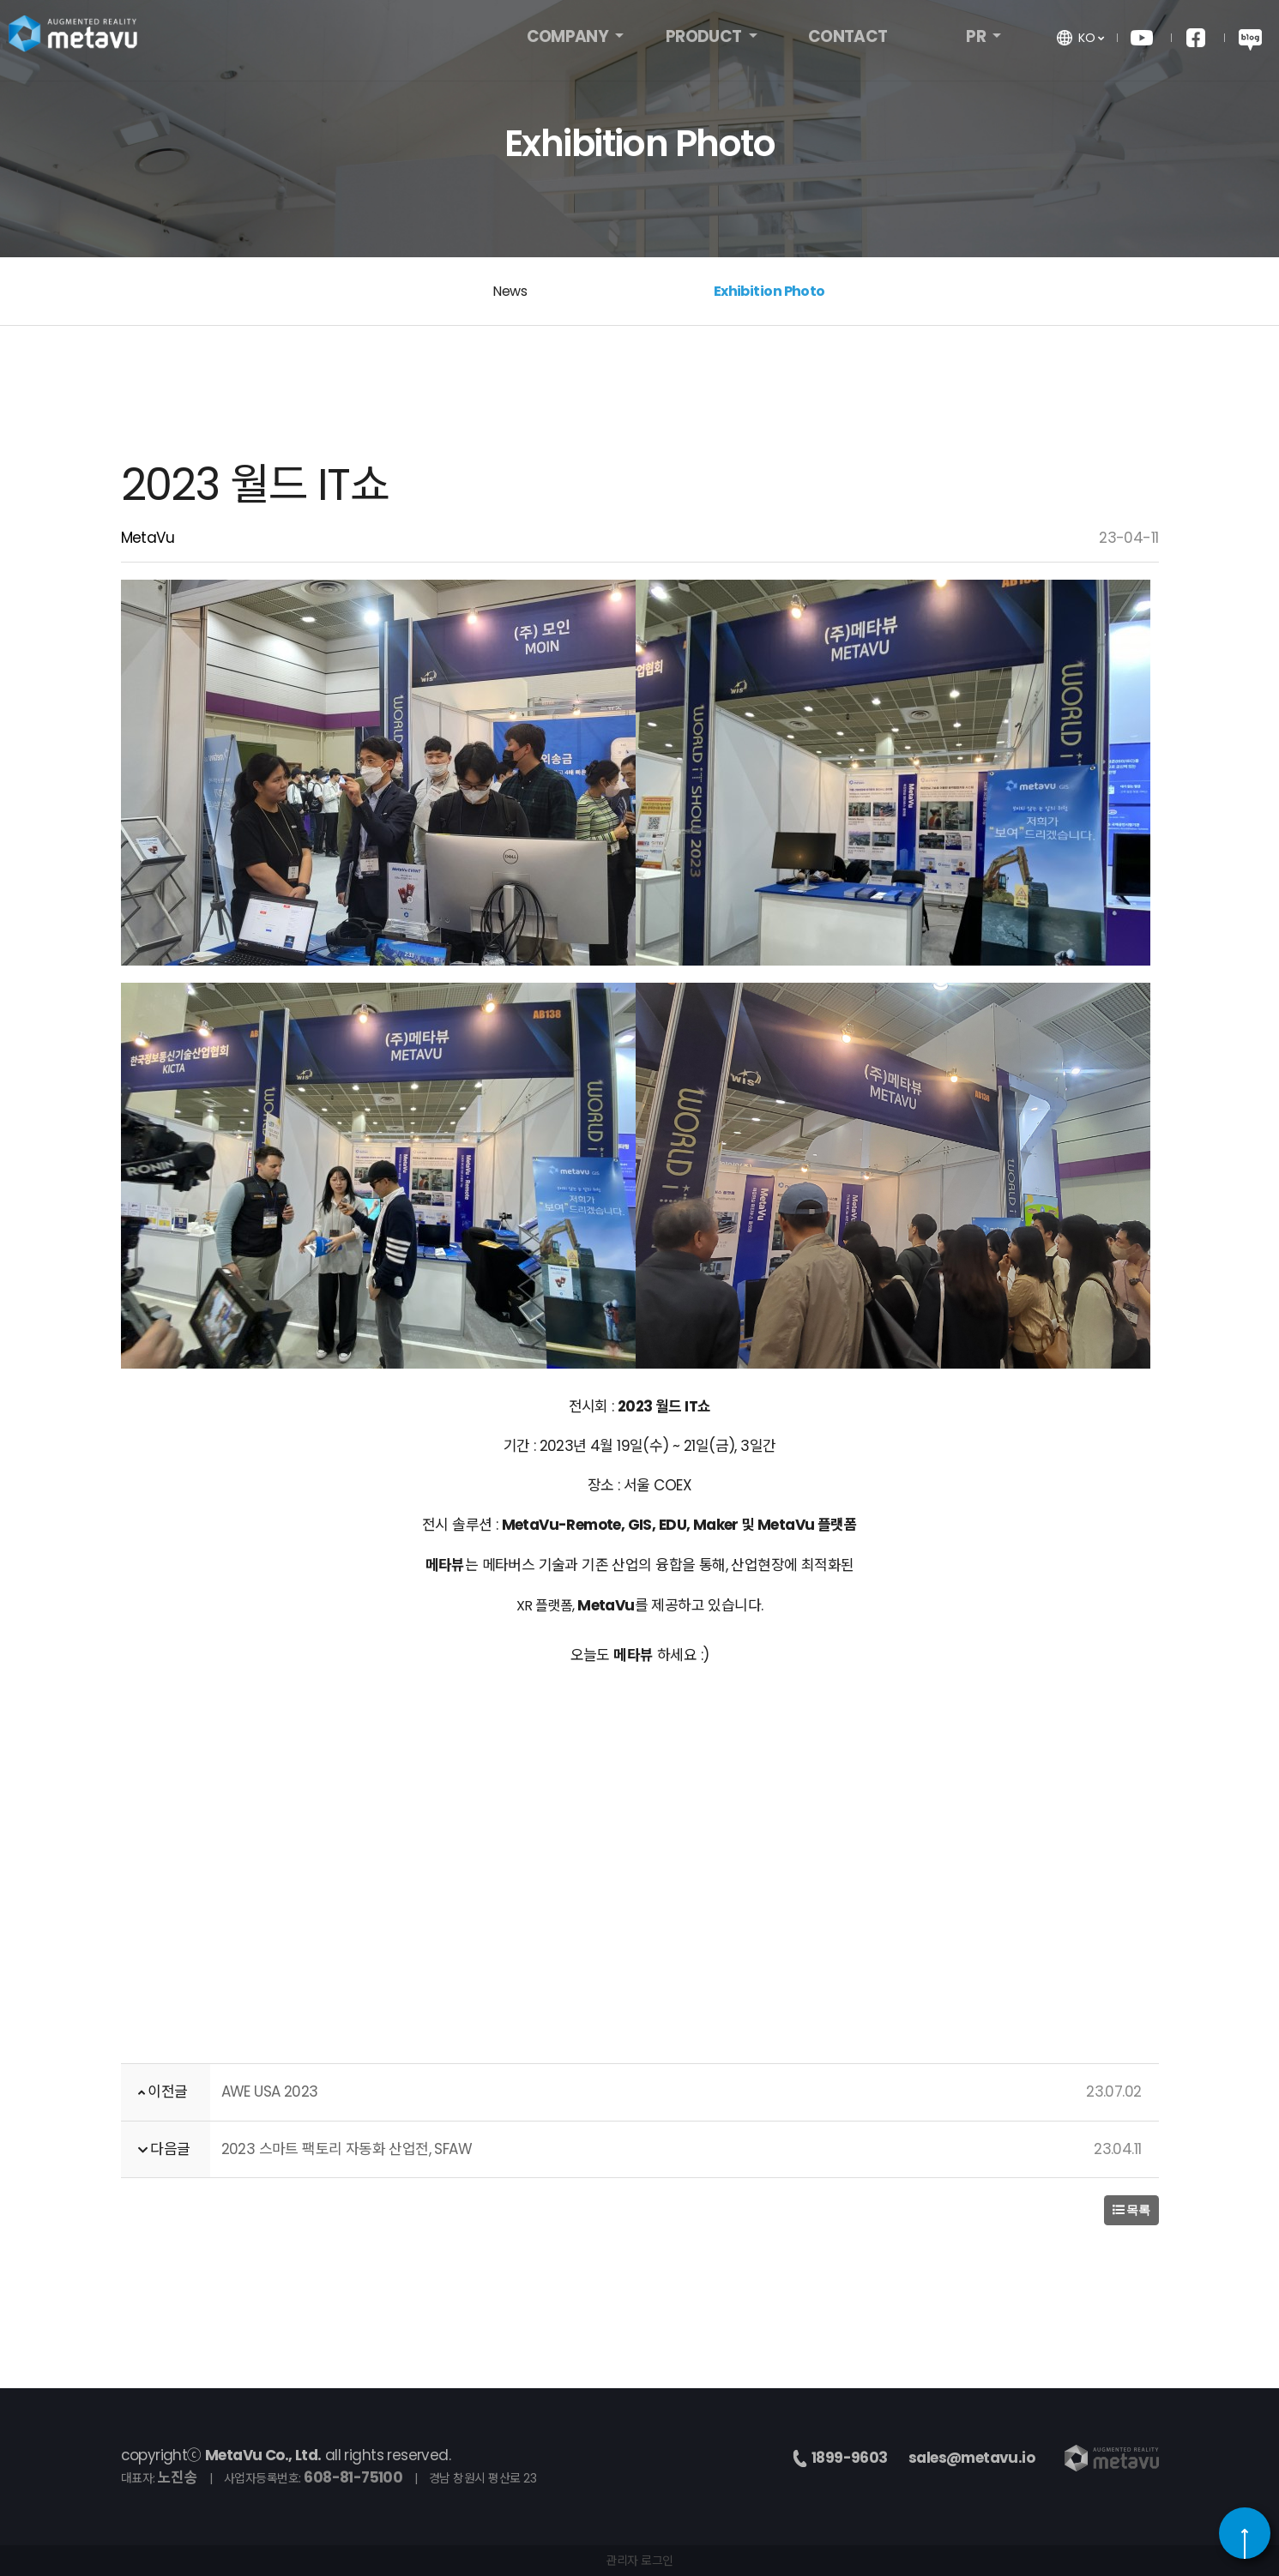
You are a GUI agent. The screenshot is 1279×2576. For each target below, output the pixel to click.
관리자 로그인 (639, 2560)
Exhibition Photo (769, 291)
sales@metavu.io (971, 2457)
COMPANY (569, 40)
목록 (1131, 2210)
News (509, 291)
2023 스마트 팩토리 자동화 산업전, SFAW (347, 2149)
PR (977, 40)
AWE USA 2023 (269, 2091)
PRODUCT (705, 40)
